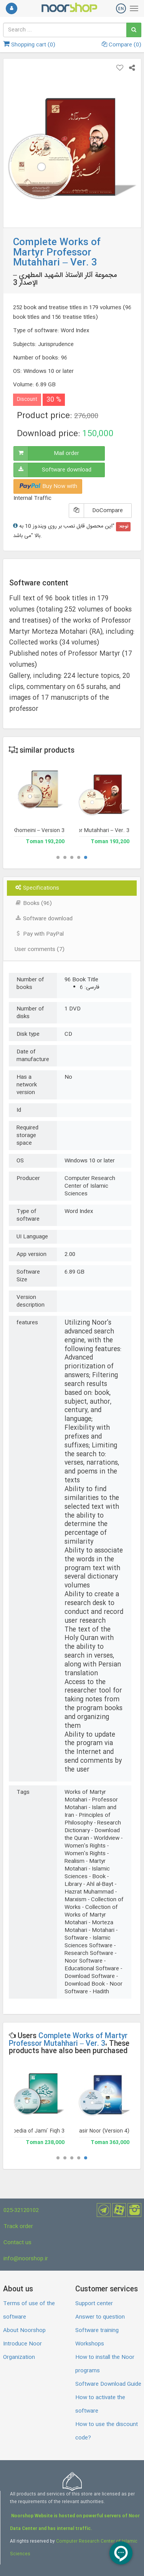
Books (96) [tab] (33, 903)
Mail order (66, 453)
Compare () (121, 44)
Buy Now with (47, 486)
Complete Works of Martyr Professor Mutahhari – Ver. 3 (68, 2040)
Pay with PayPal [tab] (39, 934)
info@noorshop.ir (25, 2258)
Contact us (17, 2242)
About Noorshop (24, 2330)
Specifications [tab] (37, 888)
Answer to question (100, 2317)
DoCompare (107, 510)
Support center (94, 2303)
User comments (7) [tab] (40, 949)
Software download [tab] (44, 918)
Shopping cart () (29, 44)
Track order (18, 2226)
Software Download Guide (108, 2384)
